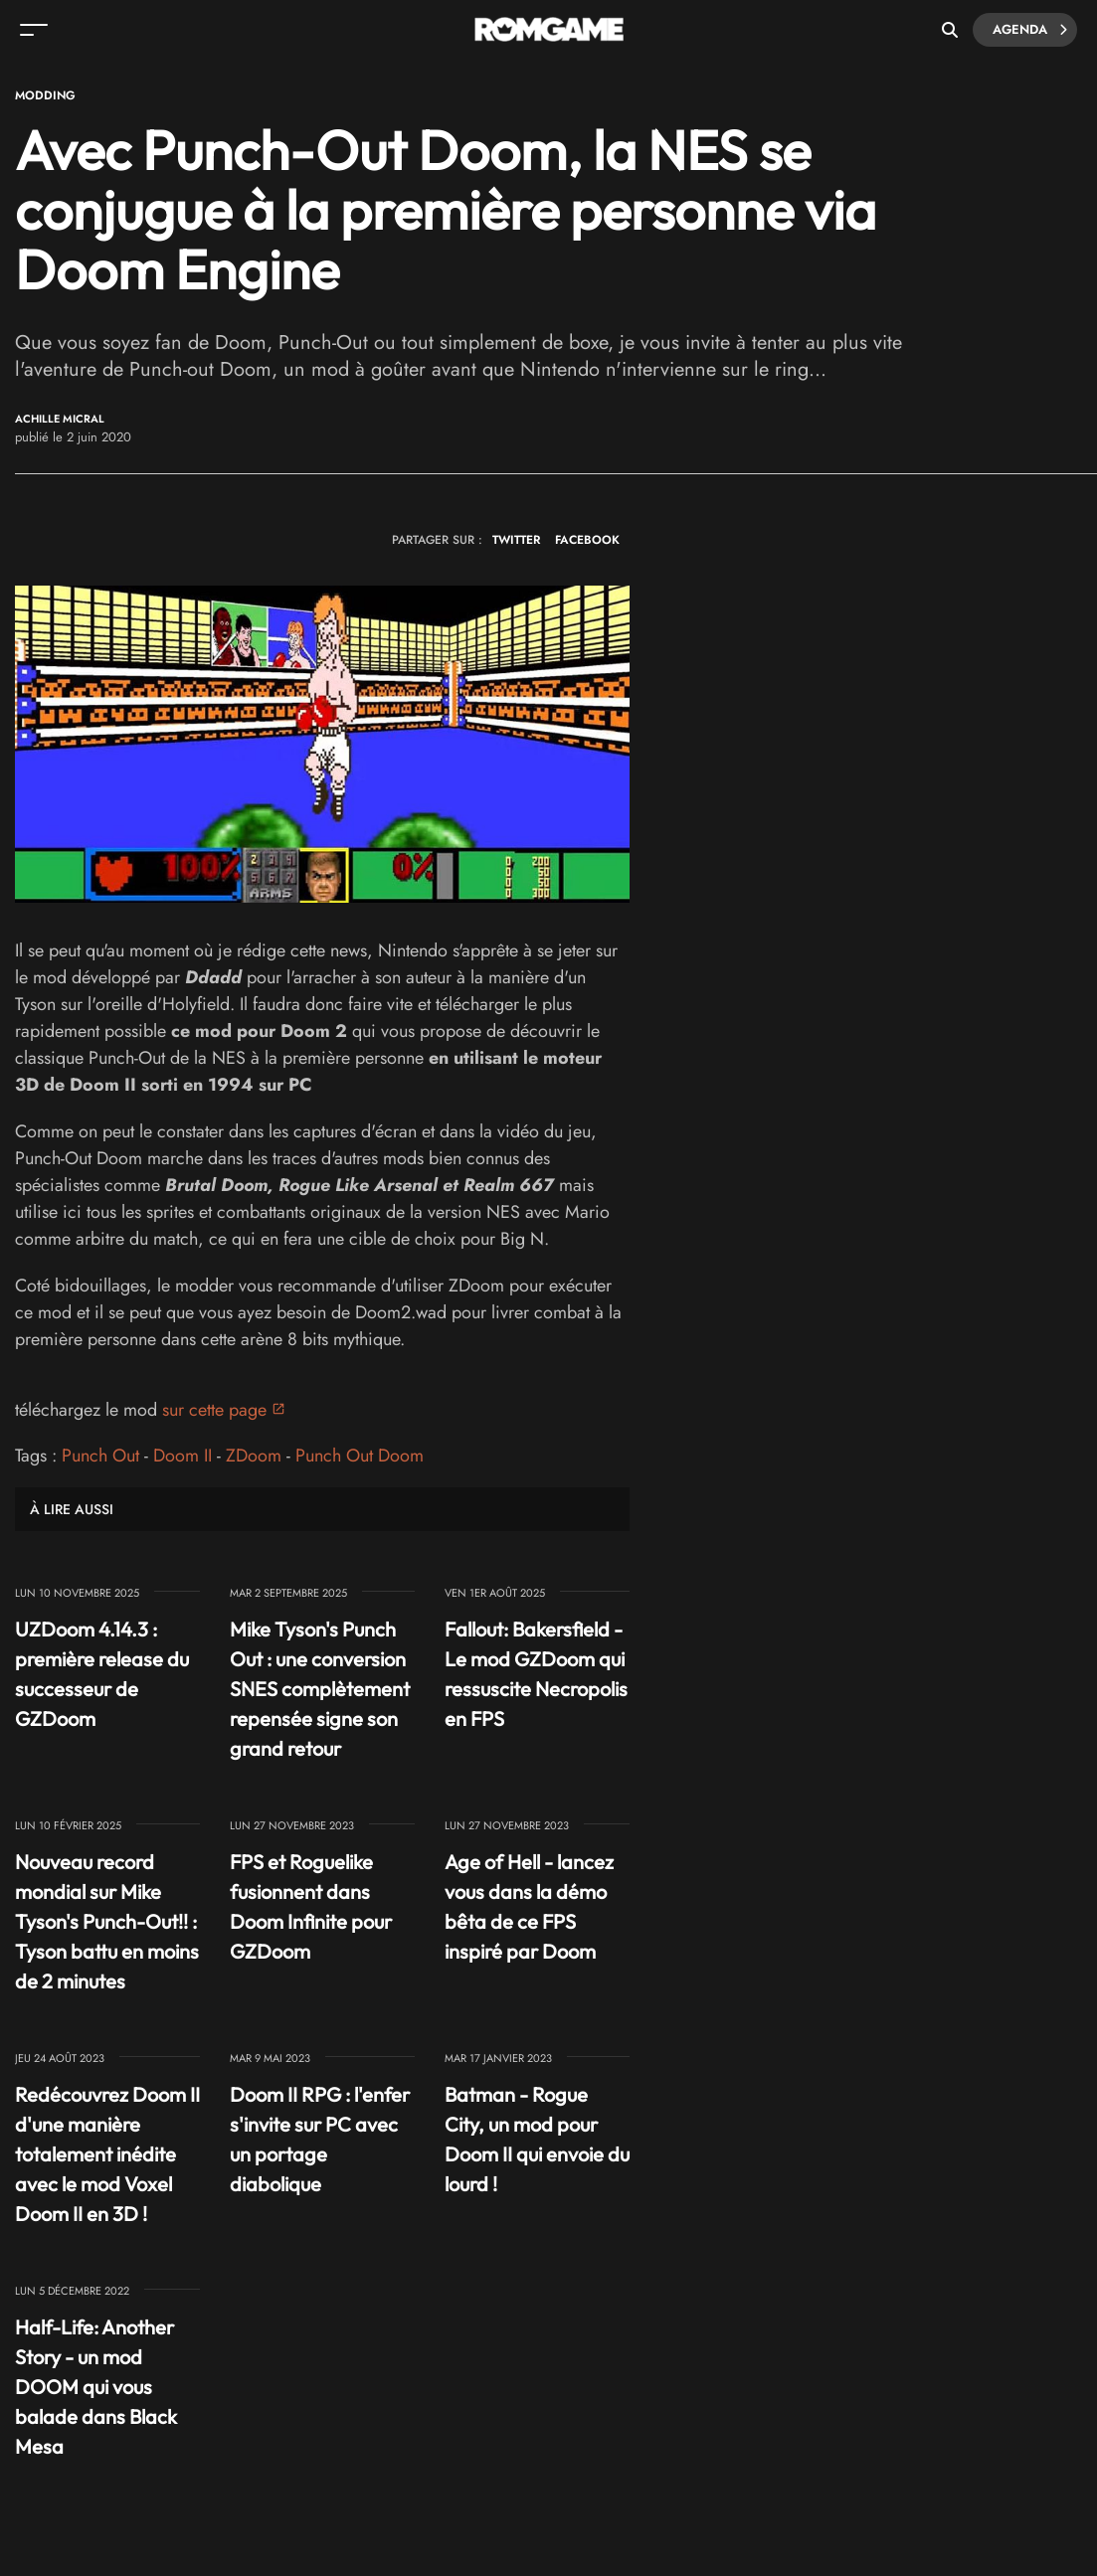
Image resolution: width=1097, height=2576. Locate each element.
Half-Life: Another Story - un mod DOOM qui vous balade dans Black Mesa (96, 2387)
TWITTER (516, 540)
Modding (45, 95)
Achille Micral (59, 419)
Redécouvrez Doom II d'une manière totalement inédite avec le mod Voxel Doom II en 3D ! (107, 2154)
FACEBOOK (587, 540)
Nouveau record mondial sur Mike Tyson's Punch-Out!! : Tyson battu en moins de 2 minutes (107, 1921)
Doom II (182, 1455)
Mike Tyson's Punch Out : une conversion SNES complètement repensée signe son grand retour (320, 1689)
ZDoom (253, 1455)
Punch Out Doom (359, 1455)
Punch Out (100, 1455)
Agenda (1030, 30)
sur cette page (214, 1410)
